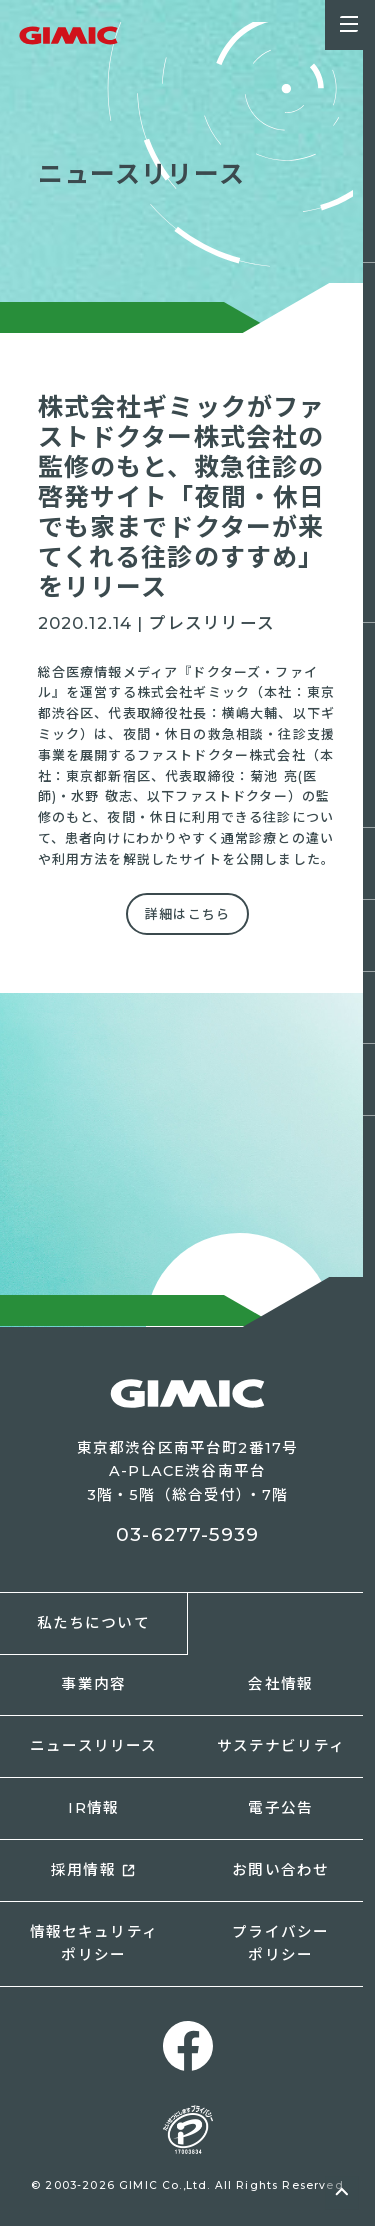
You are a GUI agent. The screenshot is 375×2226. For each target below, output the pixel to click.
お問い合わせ (280, 1870)
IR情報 (93, 1808)
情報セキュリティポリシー (94, 1943)
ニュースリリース (93, 1746)
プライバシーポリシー (280, 1943)
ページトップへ (341, 2192)
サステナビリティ (281, 1746)
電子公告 (280, 1808)
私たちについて (93, 1623)
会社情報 (280, 1684)
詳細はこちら (187, 914)
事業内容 (93, 1684)
